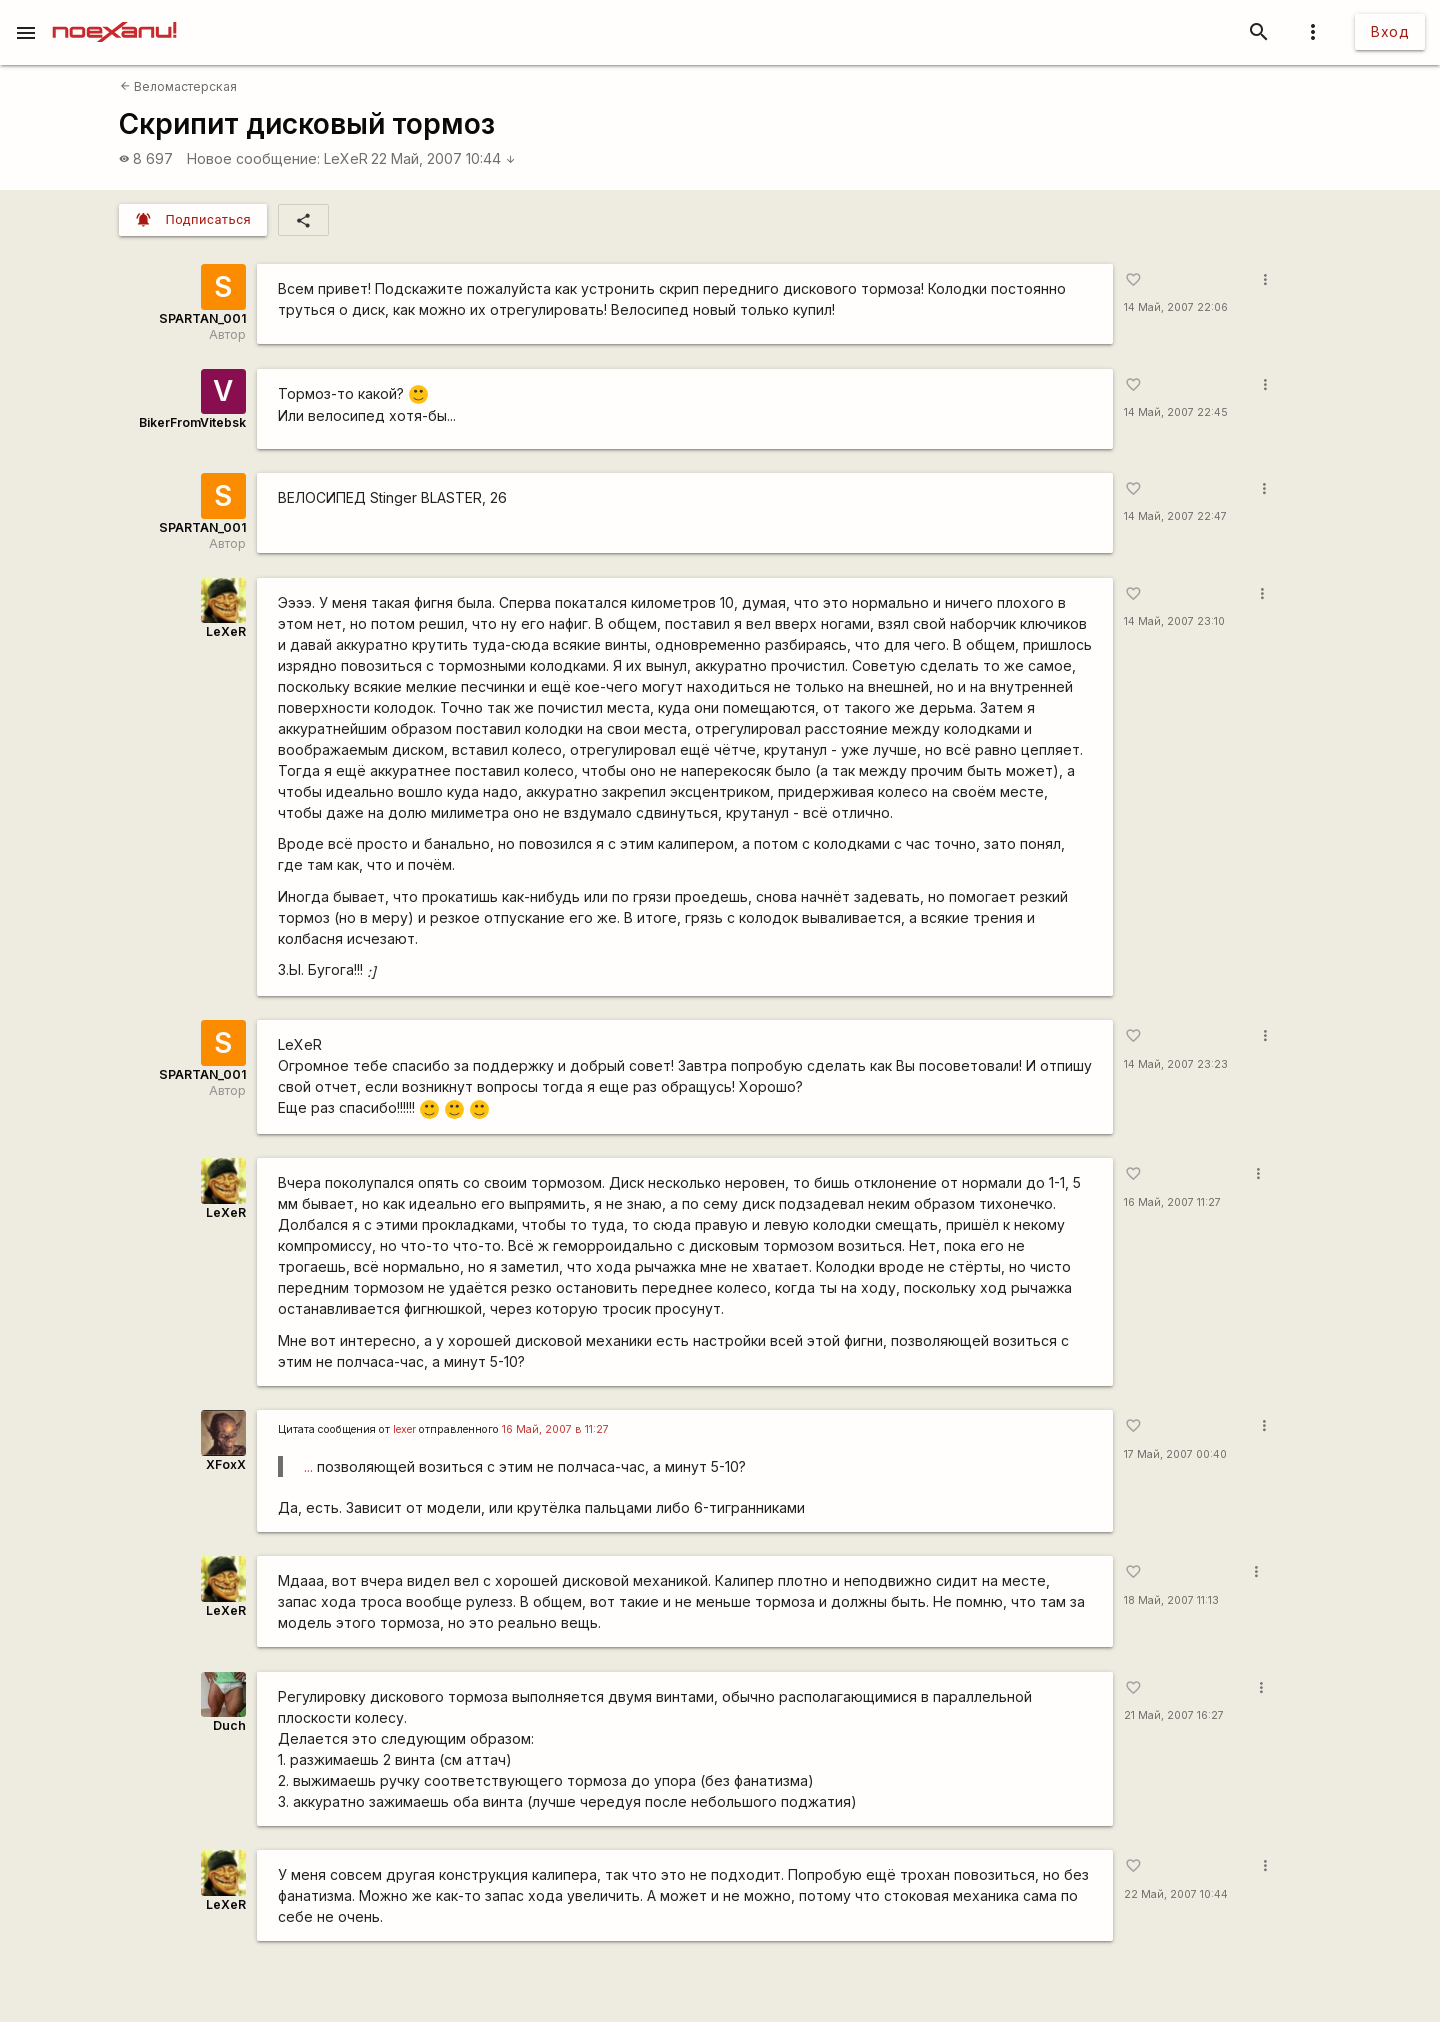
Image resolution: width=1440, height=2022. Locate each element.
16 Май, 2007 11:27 (1172, 1202)
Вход (1390, 31)
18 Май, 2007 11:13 (1171, 1600)
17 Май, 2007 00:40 (1175, 1454)
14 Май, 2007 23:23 (1176, 1064)
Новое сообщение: (253, 158)
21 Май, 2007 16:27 (1174, 1715)
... (308, 1466)
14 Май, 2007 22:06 (1176, 307)
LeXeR (346, 158)
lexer (404, 1429)
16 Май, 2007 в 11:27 (555, 1429)
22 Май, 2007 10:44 (443, 158)
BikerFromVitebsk (192, 422)
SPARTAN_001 (202, 318)
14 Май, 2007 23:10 (1174, 621)
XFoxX (226, 1464)
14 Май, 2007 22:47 (1175, 516)
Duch (229, 1725)
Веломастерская (178, 86)
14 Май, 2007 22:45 (1176, 412)
